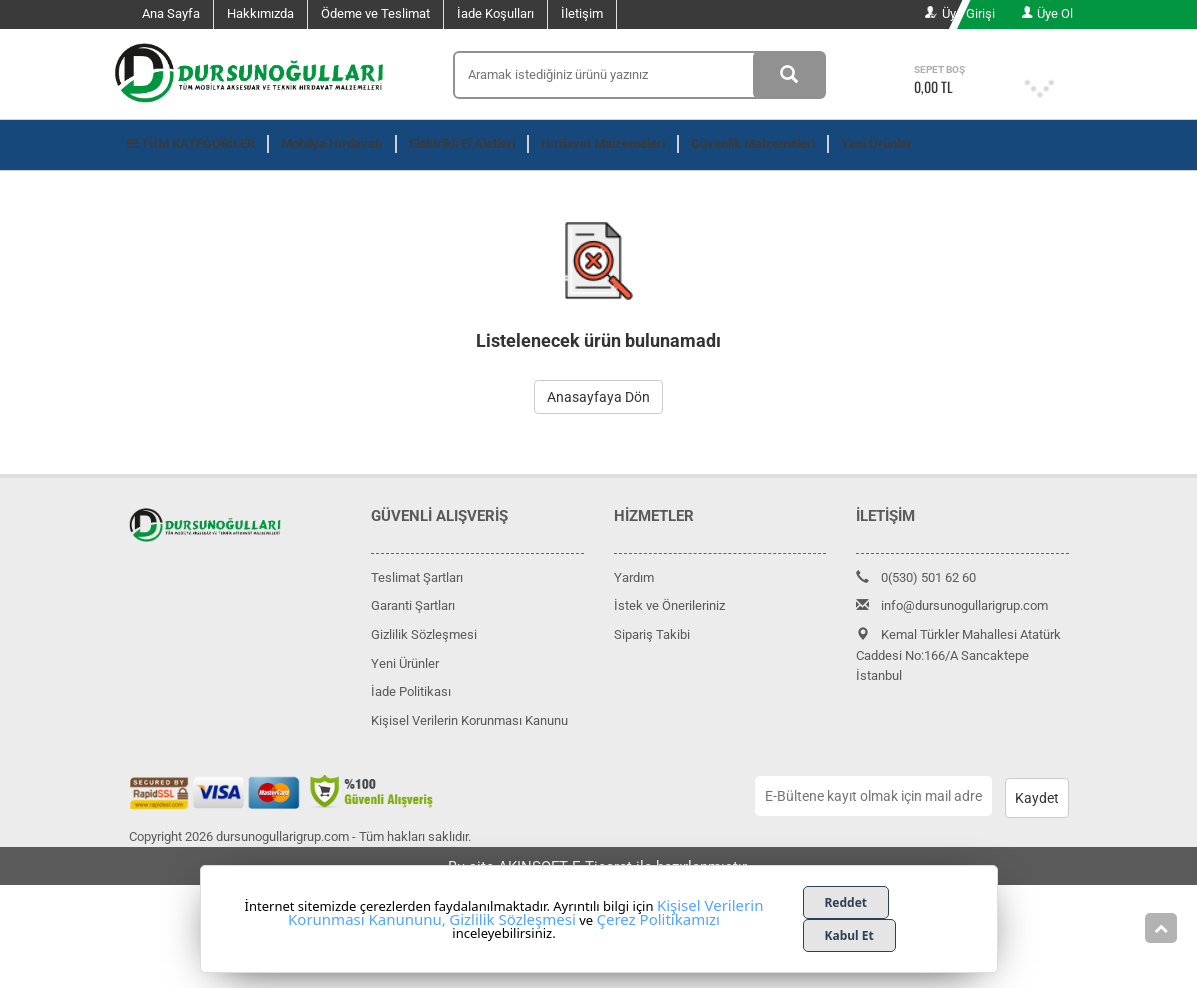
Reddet (846, 902)
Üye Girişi (960, 13)
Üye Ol (1047, 13)
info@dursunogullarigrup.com (952, 605)
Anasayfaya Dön (598, 397)
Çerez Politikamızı (658, 919)
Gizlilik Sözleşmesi (424, 634)
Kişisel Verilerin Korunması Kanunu (469, 720)
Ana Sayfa (171, 13)
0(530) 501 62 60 (916, 577)
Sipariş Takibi (652, 634)
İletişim (582, 13)
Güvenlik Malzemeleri (753, 143)
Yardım (634, 577)
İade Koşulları (495, 13)
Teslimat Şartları (417, 577)
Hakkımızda (260, 13)
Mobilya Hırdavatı (332, 143)
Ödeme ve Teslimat (375, 13)
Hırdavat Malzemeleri (603, 143)
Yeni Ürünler (876, 143)
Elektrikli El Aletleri (462, 143)
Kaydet (1037, 798)
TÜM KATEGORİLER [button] (191, 143)
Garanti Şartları (413, 605)
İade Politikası (411, 691)
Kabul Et (849, 935)
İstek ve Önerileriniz (669, 605)
